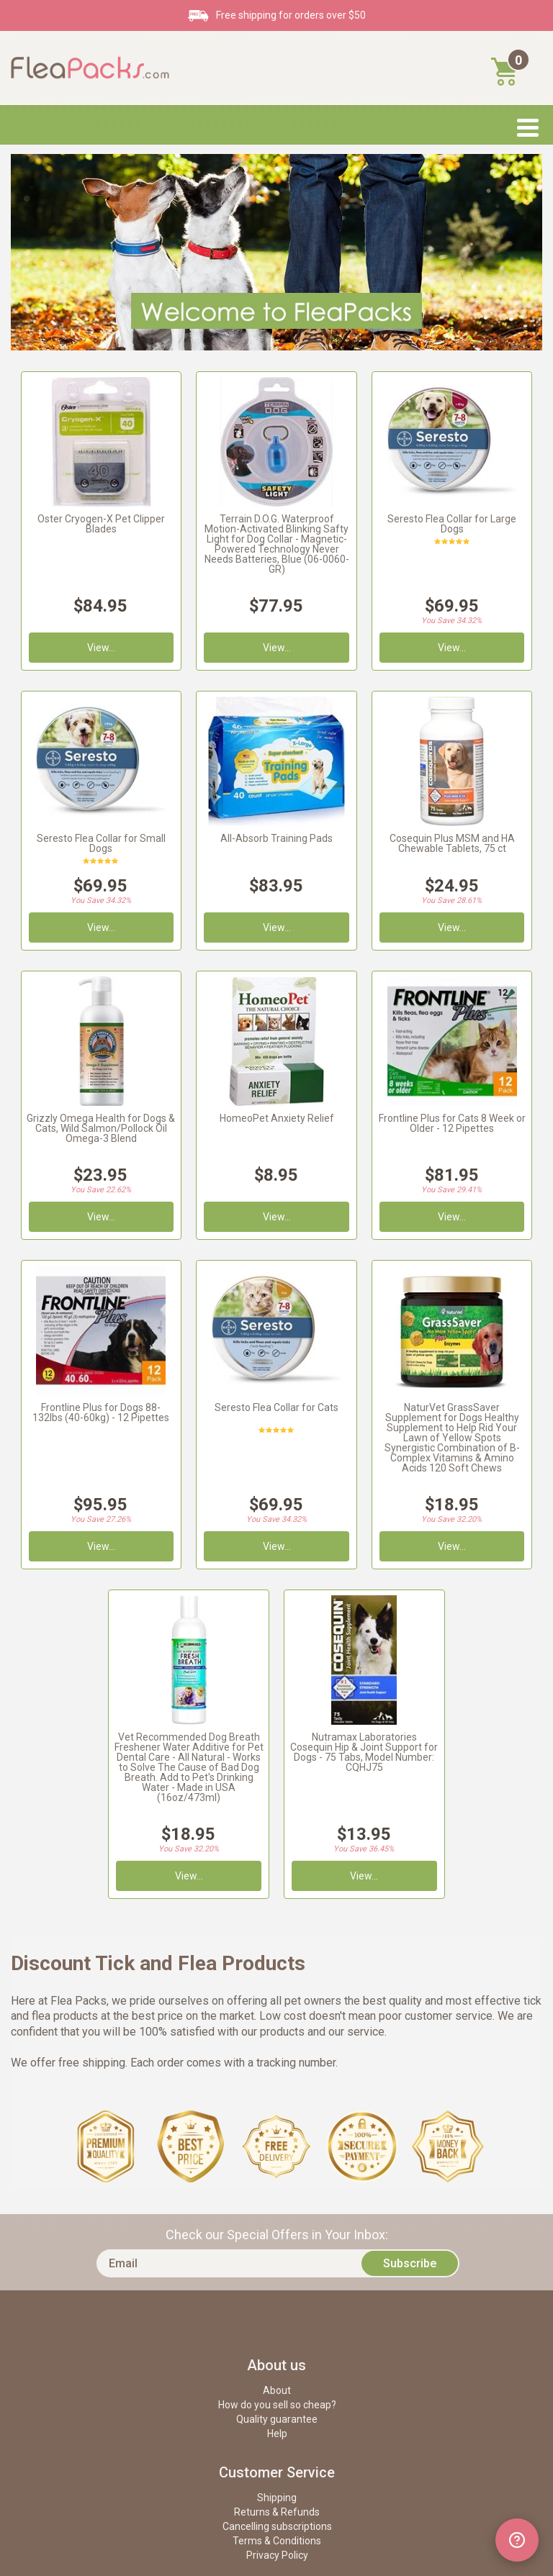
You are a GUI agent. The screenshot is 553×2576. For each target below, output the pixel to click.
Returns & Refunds (277, 2512)
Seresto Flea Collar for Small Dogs (101, 843)
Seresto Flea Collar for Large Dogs (451, 524)
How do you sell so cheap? (277, 2405)
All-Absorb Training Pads (276, 838)
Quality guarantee (277, 2419)
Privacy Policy (277, 2555)
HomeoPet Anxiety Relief (277, 1118)
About (277, 2390)
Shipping (277, 2497)
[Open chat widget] (517, 2540)
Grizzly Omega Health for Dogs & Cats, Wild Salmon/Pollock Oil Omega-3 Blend (101, 1128)
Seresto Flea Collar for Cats (276, 1407)
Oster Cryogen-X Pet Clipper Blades (101, 524)
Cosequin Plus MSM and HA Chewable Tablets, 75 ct (452, 843)
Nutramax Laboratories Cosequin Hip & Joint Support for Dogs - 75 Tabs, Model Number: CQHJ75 (364, 1752)
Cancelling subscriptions (277, 2526)
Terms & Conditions (277, 2540)
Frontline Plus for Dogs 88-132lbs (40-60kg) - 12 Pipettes (100, 1412)
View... (452, 1217)
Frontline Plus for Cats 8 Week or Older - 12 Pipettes (452, 1123)
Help (277, 2433)
